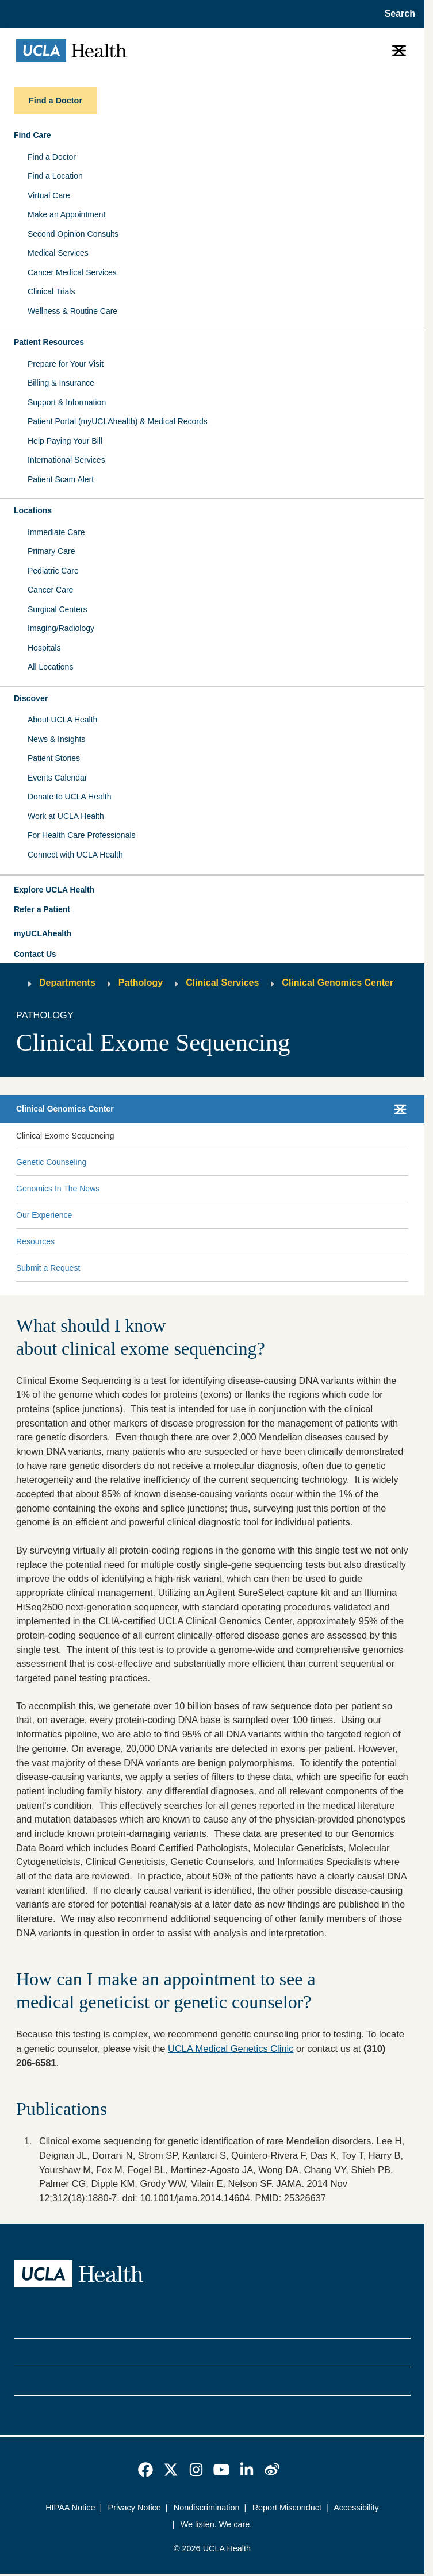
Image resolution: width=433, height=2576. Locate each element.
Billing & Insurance (61, 382)
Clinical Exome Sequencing (65, 1135)
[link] (145, 2469)
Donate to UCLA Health (70, 796)
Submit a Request (48, 1267)
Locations (33, 510)
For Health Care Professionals (82, 835)
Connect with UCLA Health (75, 854)
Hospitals (44, 647)
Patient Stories (54, 758)
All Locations (50, 666)
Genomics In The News (57, 1188)
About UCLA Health (62, 719)
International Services (66, 459)
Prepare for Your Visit (66, 363)
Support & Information (67, 402)
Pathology (140, 982)
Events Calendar (57, 777)
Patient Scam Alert (61, 479)
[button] (212, 890)
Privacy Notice (134, 2507)
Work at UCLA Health (66, 816)
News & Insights (56, 739)
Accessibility (356, 2507)
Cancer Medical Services (72, 272)
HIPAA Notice (70, 2507)
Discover (31, 698)
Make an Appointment (66, 214)
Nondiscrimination (207, 2507)
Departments (67, 982)
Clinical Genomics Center (337, 982)
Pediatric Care (53, 570)
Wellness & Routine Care (72, 311)
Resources (35, 1241)
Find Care (32, 135)
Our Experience (44, 1215)
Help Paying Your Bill (65, 440)
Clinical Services (222, 982)
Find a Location (55, 175)
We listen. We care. (216, 2524)
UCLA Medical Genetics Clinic (230, 2048)
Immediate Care (56, 532)
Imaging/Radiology (61, 628)
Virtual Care (49, 195)
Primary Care (51, 551)
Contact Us (35, 954)
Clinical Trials (51, 291)
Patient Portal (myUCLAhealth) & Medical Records (118, 421)
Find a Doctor (52, 157)
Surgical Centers (57, 609)
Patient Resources (49, 342)
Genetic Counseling (51, 1162)
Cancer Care (50, 589)
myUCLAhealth (42, 933)
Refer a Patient (42, 909)
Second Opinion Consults (73, 234)
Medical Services (58, 252)
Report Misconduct (286, 2507)
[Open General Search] (396, 14)
